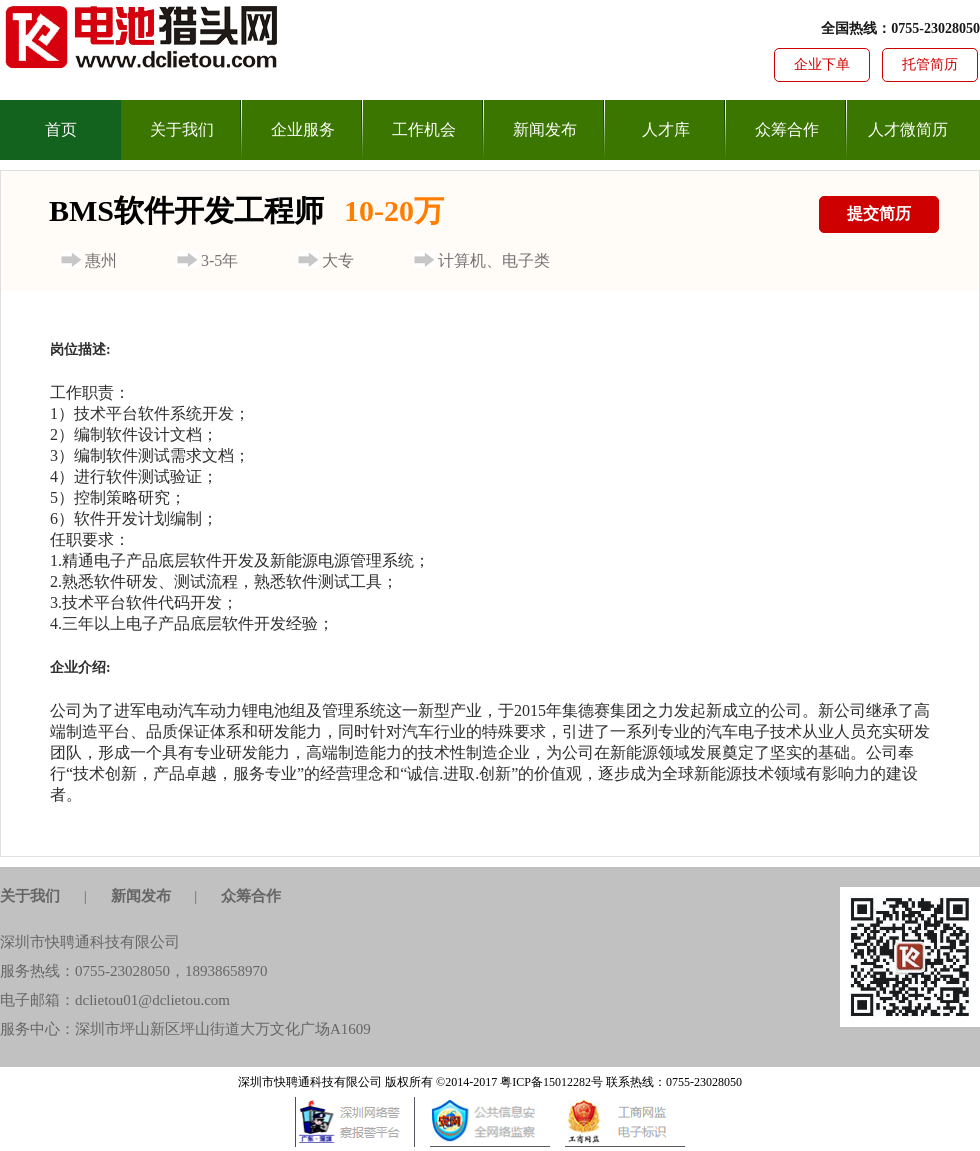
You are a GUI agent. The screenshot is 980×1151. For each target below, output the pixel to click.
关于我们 (182, 129)
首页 (61, 129)
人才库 (666, 129)
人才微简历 (908, 129)
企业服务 (303, 129)
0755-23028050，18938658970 (171, 971)
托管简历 (930, 64)
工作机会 (424, 129)
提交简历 (879, 213)
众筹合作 (787, 129)
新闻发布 (545, 129)
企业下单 (822, 64)
